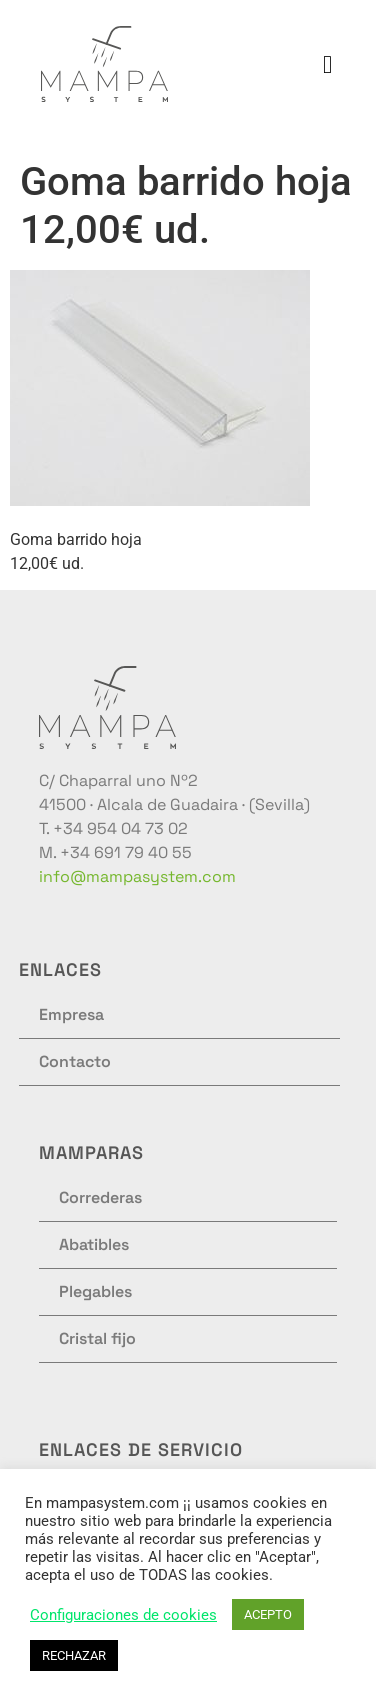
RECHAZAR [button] (74, 1655)
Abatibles (94, 1244)
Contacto (75, 1061)
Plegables (95, 1291)
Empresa (71, 1014)
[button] (328, 64)
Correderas (100, 1197)
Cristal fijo (97, 1338)
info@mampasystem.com (137, 876)
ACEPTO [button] (268, 1614)
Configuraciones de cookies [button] (123, 1615)
